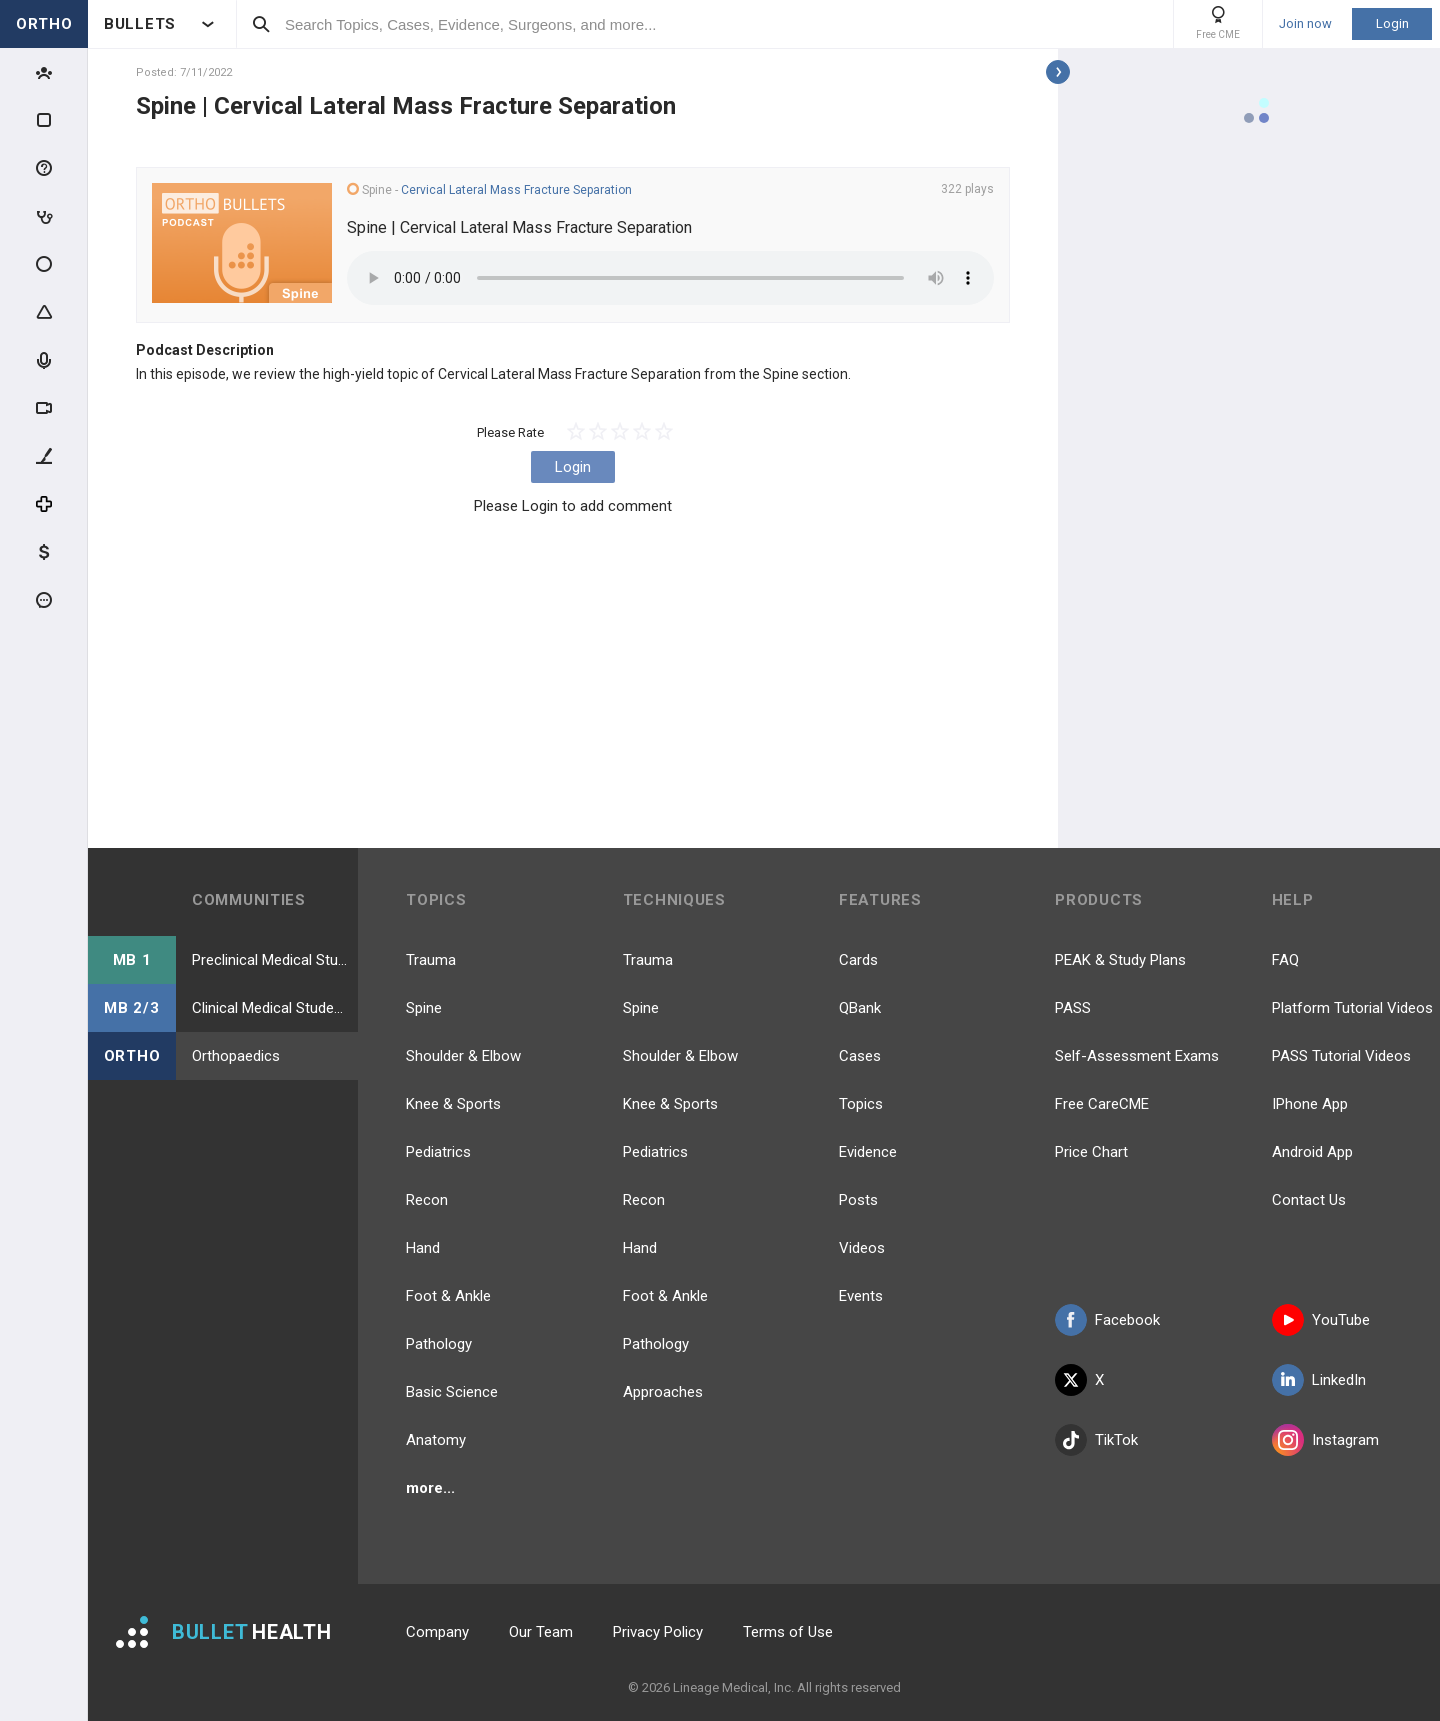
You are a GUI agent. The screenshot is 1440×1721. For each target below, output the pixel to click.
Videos (862, 1248)
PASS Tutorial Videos (1341, 1056)
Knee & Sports (453, 1104)
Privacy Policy (658, 1632)
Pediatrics (438, 1152)
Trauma (431, 960)
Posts (858, 1200)
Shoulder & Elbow (463, 1056)
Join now (1305, 24)
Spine (424, 1008)
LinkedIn (1319, 1380)
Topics (861, 1104)
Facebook (1107, 1320)
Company (437, 1632)
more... (430, 1488)
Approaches (663, 1392)
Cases (860, 1056)
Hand (423, 1248)
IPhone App (1310, 1104)
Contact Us (1309, 1200)
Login (1392, 23)
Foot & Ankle (448, 1296)
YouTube (1321, 1320)
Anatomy (436, 1440)
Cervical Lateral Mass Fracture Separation (516, 190)
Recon (427, 1200)
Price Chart (1091, 1152)
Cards (858, 960)
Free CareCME (1102, 1104)
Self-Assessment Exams (1137, 1056)
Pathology (439, 1344)
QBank (860, 1008)
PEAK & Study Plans (1120, 960)
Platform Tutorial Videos (1352, 1008)
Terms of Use (788, 1632)
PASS (1073, 1008)
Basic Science (452, 1392)
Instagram (1325, 1440)
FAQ (1285, 960)
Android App (1312, 1152)
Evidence (868, 1152)
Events (861, 1296)
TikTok (1096, 1440)
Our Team (541, 1632)
